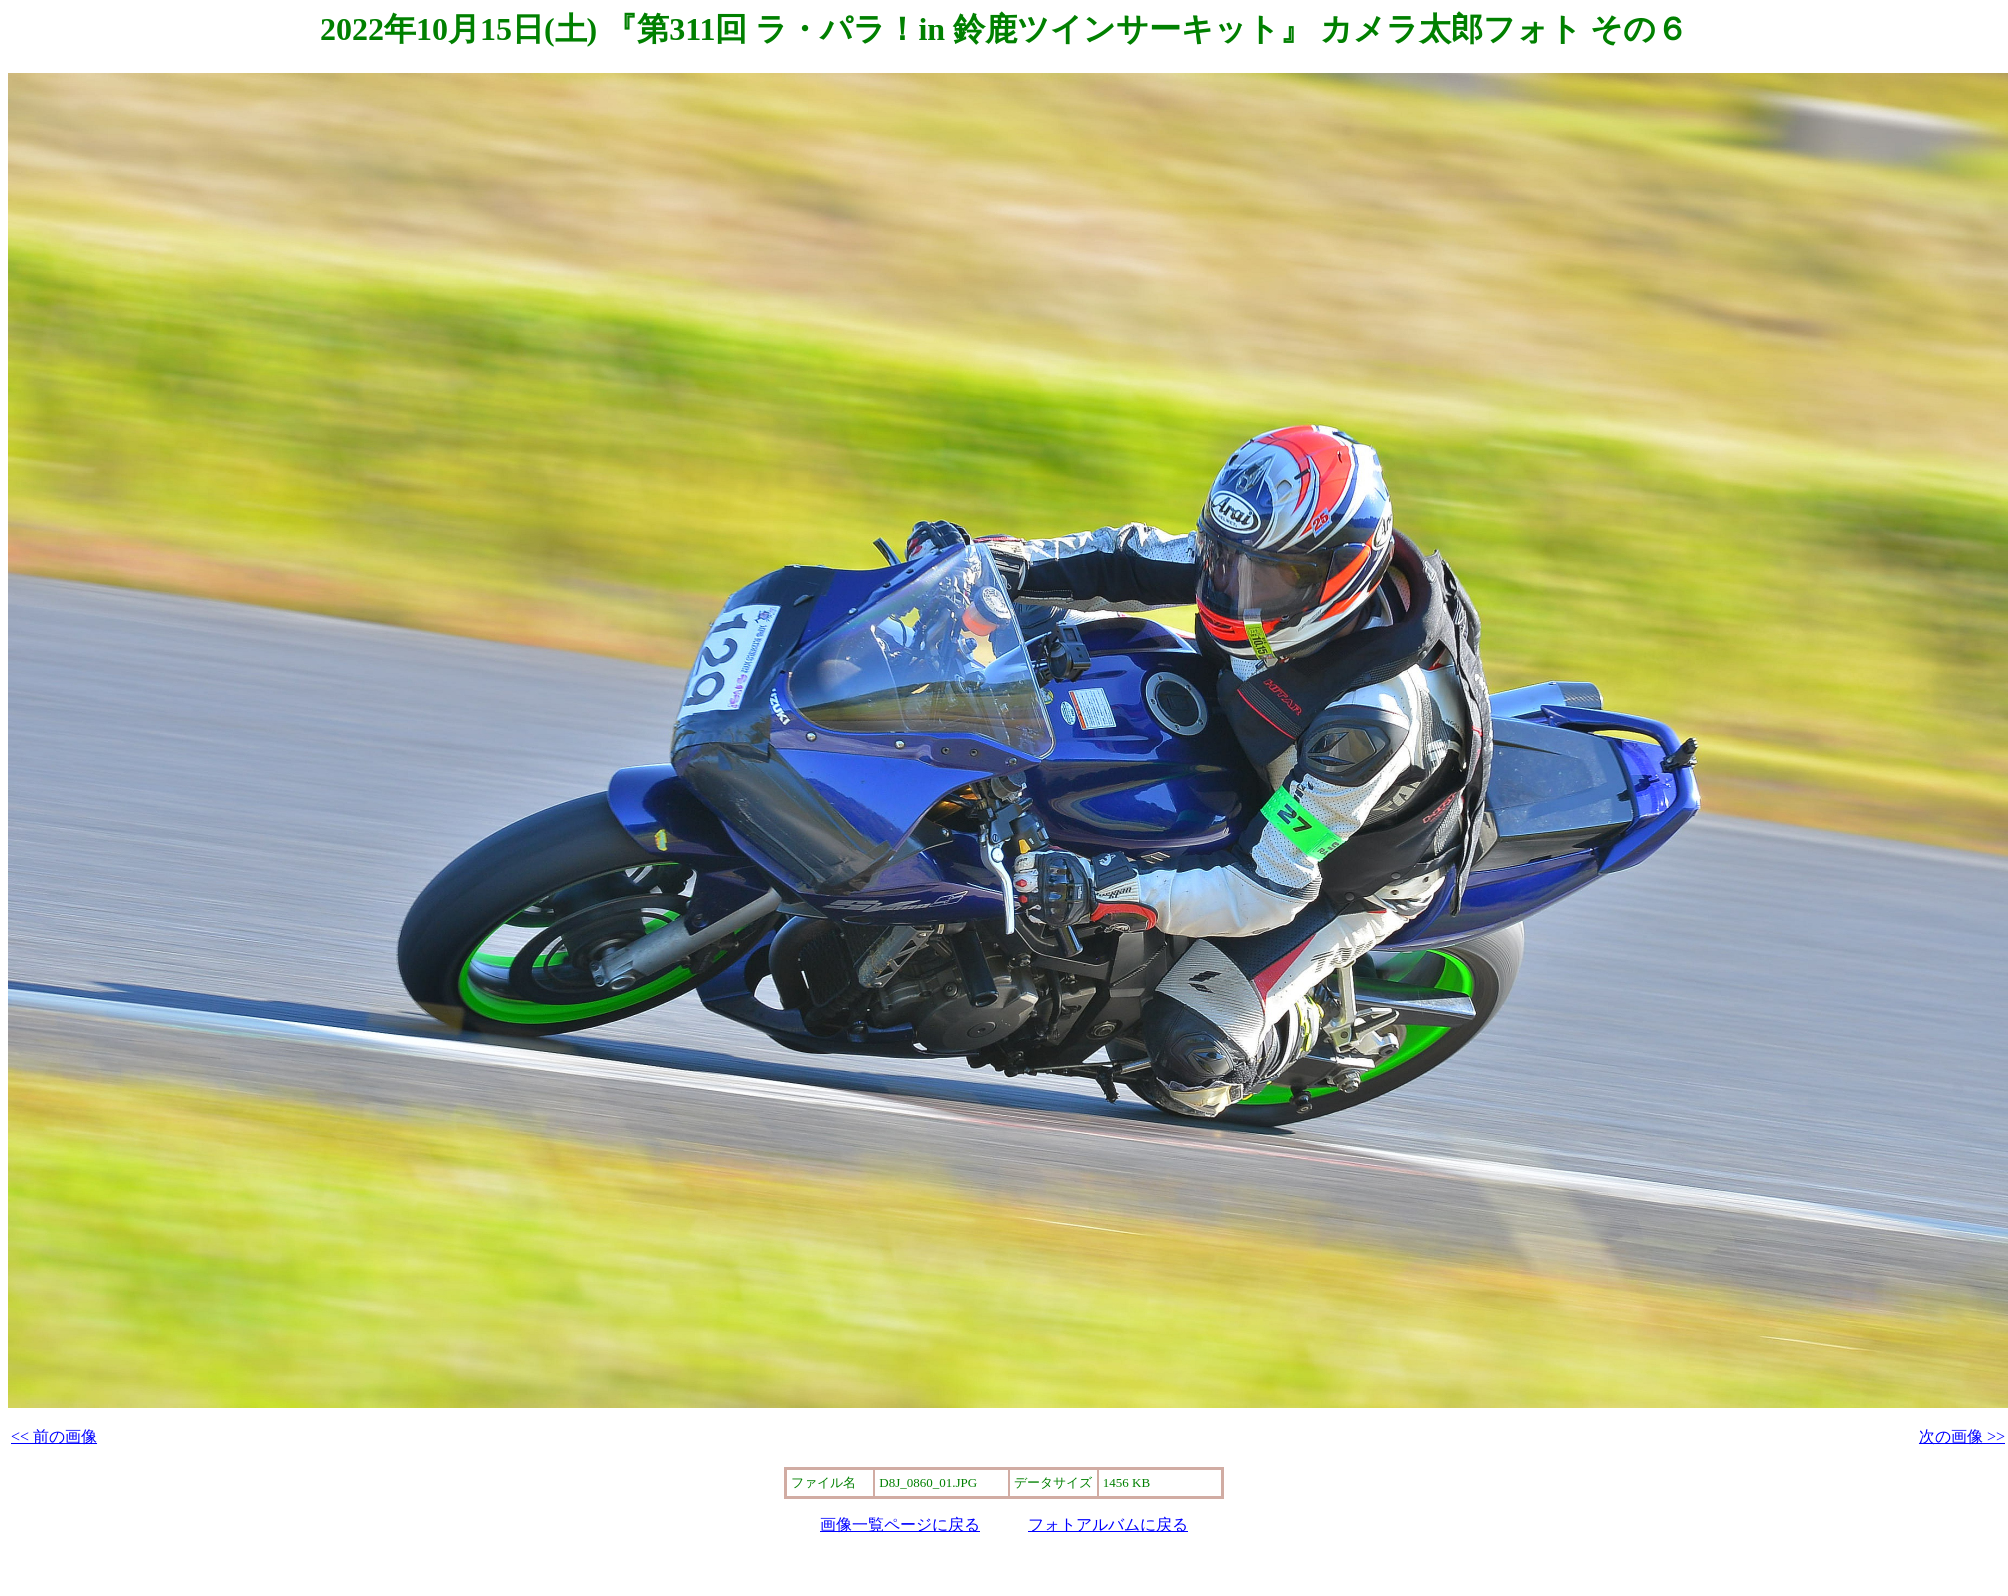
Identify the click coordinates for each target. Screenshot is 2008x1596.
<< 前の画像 (54, 1436)
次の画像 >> (1962, 1436)
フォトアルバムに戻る (1108, 1524)
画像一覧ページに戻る (900, 1524)
